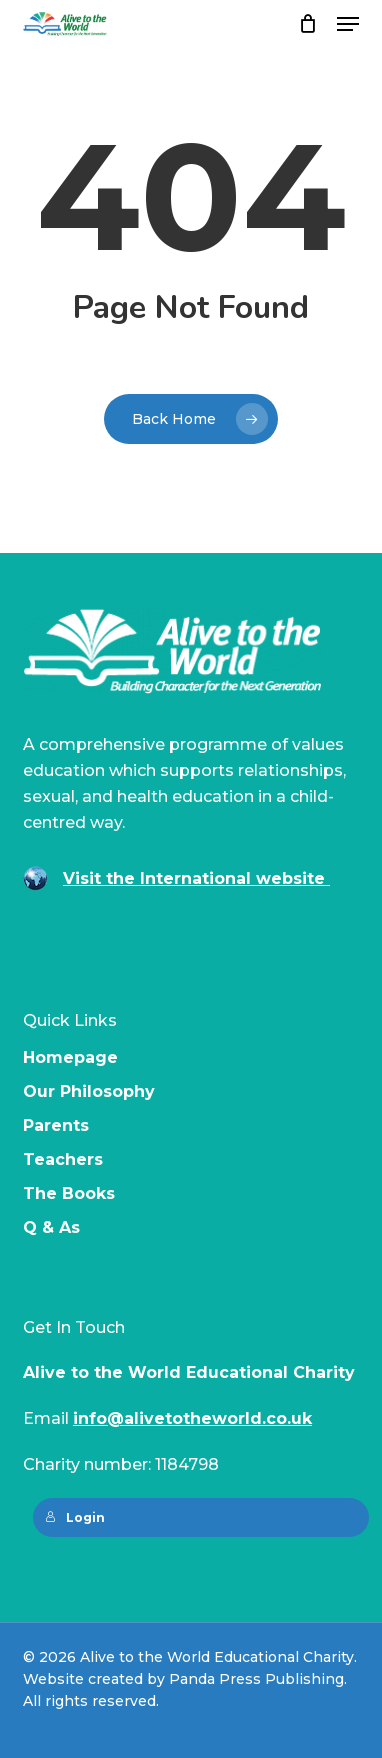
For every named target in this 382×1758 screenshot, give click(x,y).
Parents (56, 1125)
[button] (348, 24)
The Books (69, 1193)
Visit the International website (196, 878)
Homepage (70, 1057)
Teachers (63, 1159)
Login (75, 1517)
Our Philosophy (89, 1091)
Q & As (51, 1227)
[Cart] (307, 24)
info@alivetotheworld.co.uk (192, 1418)
